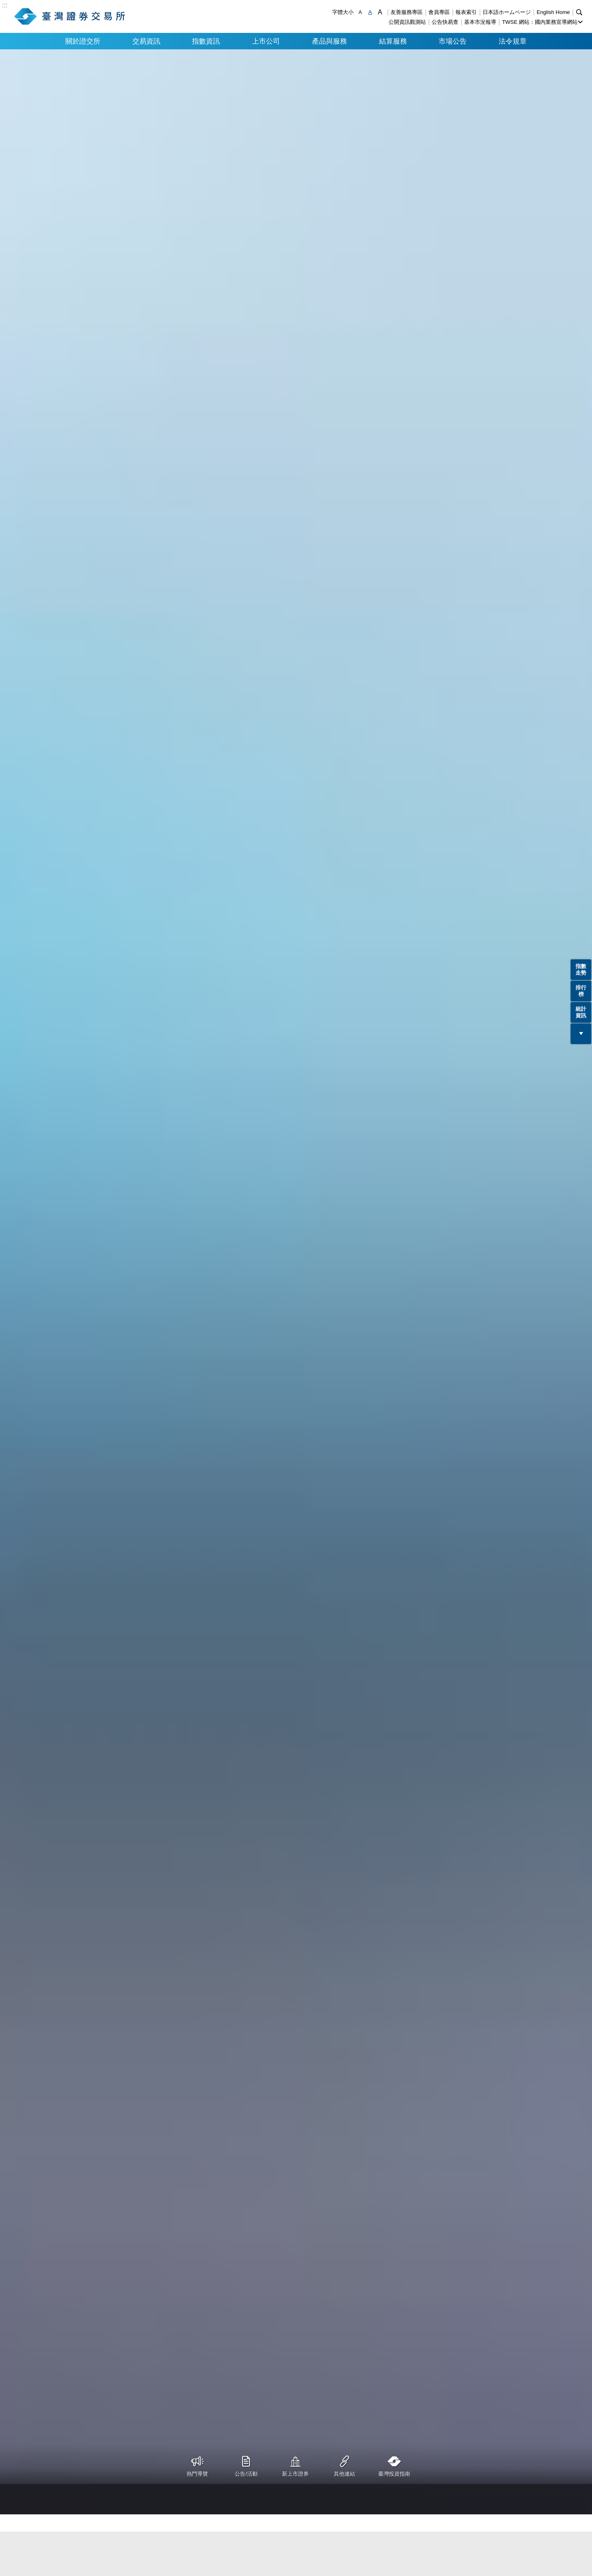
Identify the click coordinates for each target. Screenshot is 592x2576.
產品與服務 (329, 41)
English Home (553, 12)
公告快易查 (445, 22)
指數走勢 (581, 969)
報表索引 (466, 12)
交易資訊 (146, 41)
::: (4, 5)
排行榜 (581, 990)
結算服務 (393, 41)
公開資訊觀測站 (407, 22)
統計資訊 (581, 1012)
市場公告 (453, 41)
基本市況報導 (480, 22)
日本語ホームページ (507, 12)
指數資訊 (206, 41)
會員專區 (439, 12)
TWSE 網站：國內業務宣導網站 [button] (540, 22)
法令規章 (513, 41)
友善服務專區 (407, 12)
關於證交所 (82, 41)
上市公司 (266, 41)
